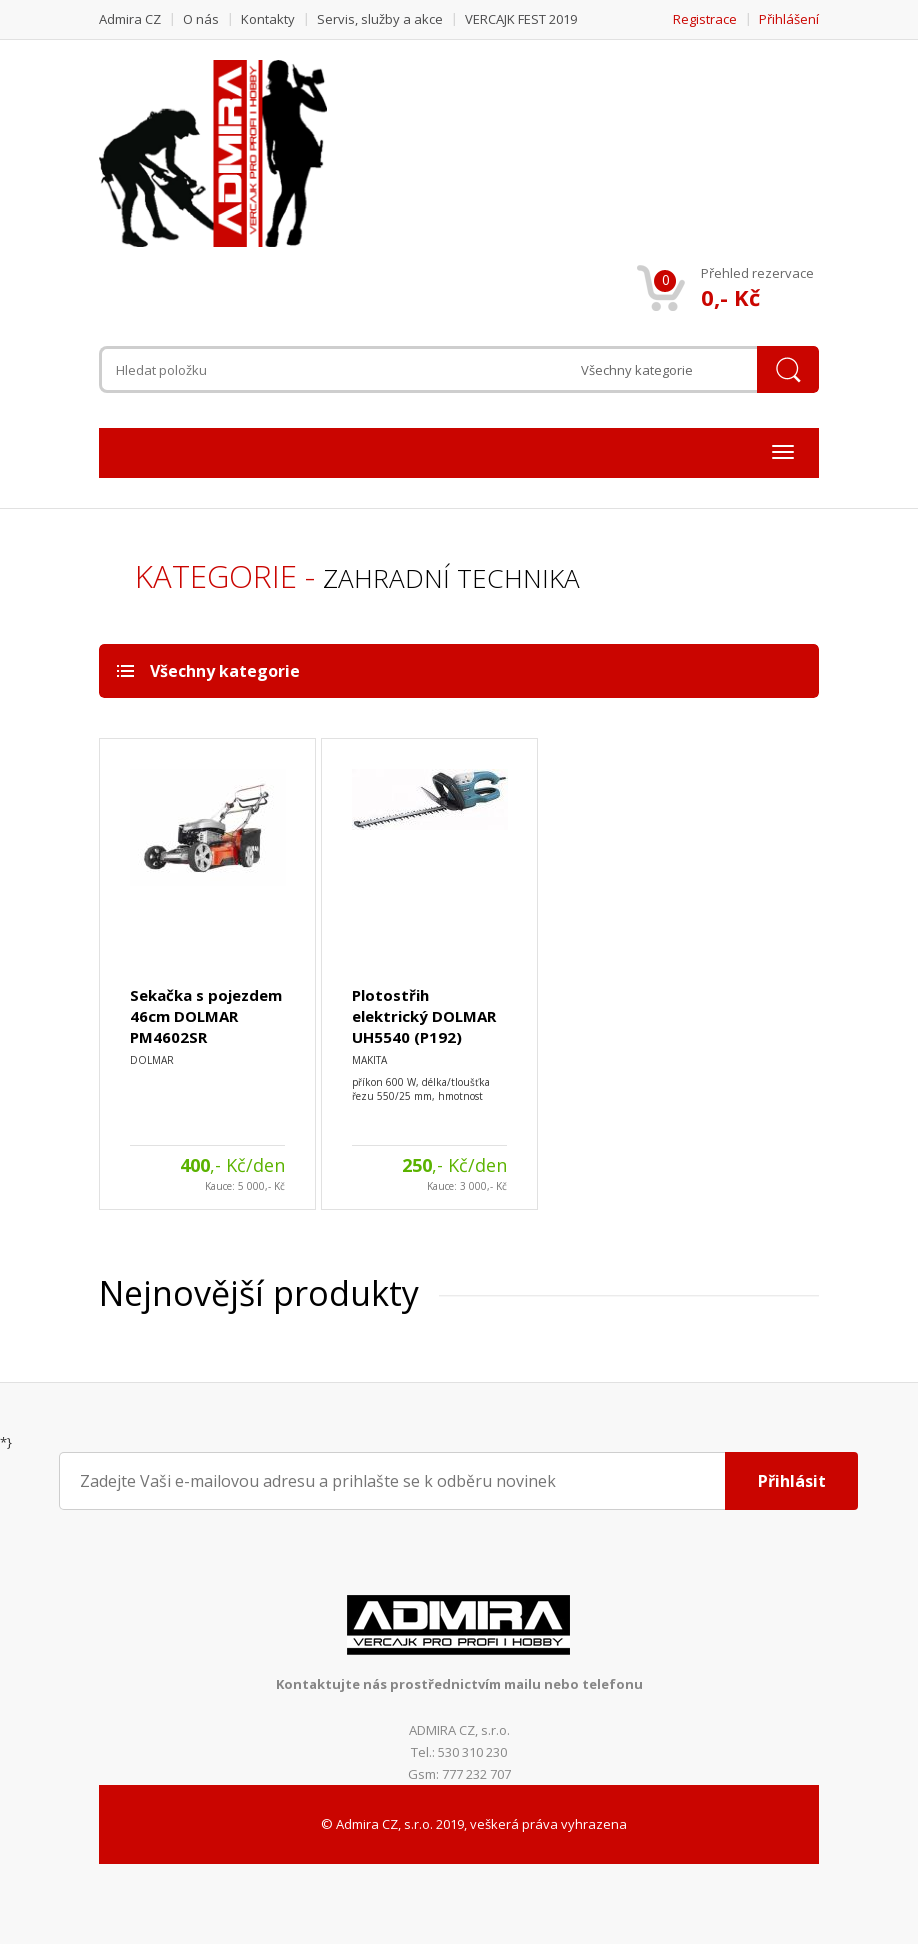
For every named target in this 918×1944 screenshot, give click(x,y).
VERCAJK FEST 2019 (521, 19)
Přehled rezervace (757, 273)
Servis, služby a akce (380, 19)
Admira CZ (130, 19)
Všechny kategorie (637, 370)
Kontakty (268, 19)
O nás (201, 19)
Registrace (705, 19)
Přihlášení (789, 19)
